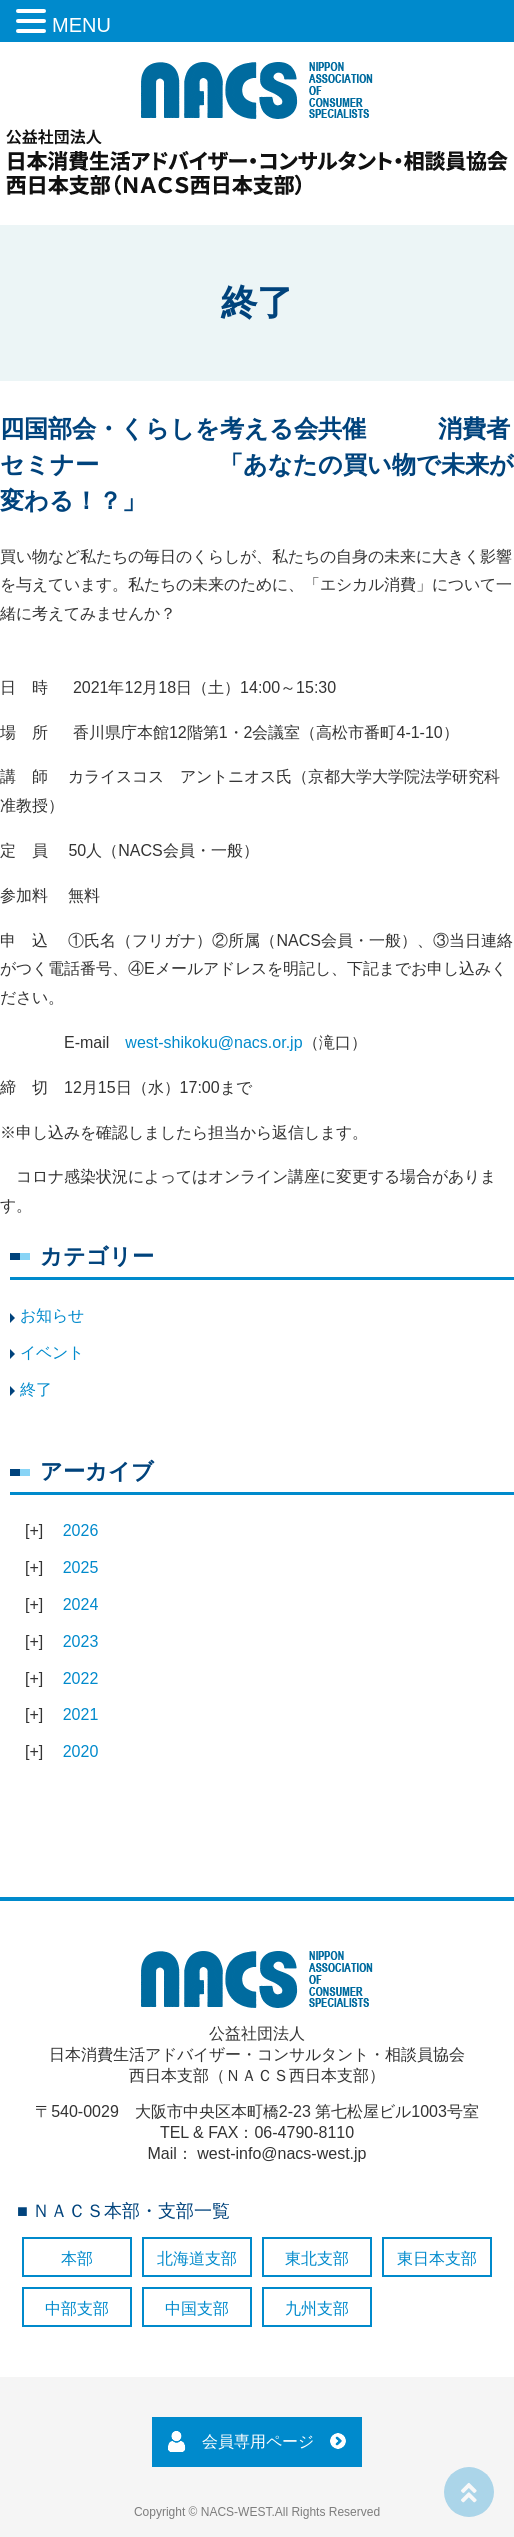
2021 (81, 1714)
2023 (81, 1641)
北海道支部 (197, 2258)
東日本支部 (437, 2258)
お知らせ (52, 1315)
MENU (81, 25)
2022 (81, 1678)
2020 (81, 1751)
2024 (81, 1604)
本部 (77, 2258)
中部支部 (77, 2308)
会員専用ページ (258, 2441)
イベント (52, 1352)
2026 (81, 1530)
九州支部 (317, 2308)
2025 (81, 1567)
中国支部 (197, 2308)
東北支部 (317, 2258)
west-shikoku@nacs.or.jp (213, 1042)
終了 (36, 1389)
